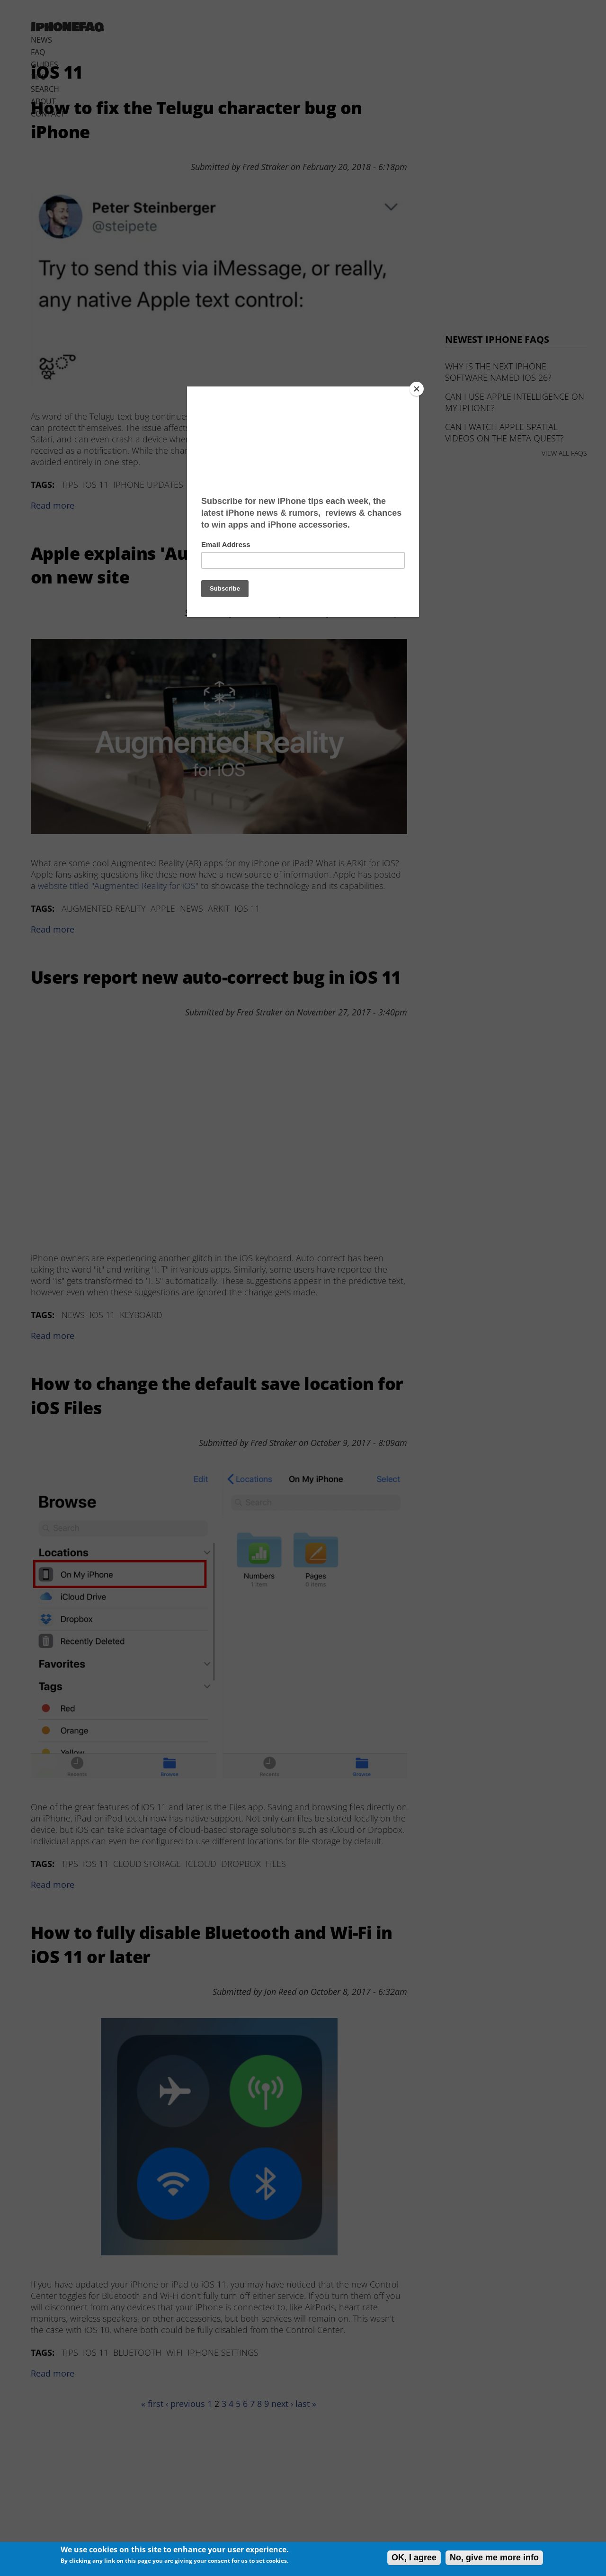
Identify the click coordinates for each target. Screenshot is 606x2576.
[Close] (417, 389)
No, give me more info (494, 2557)
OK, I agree (414, 2557)
